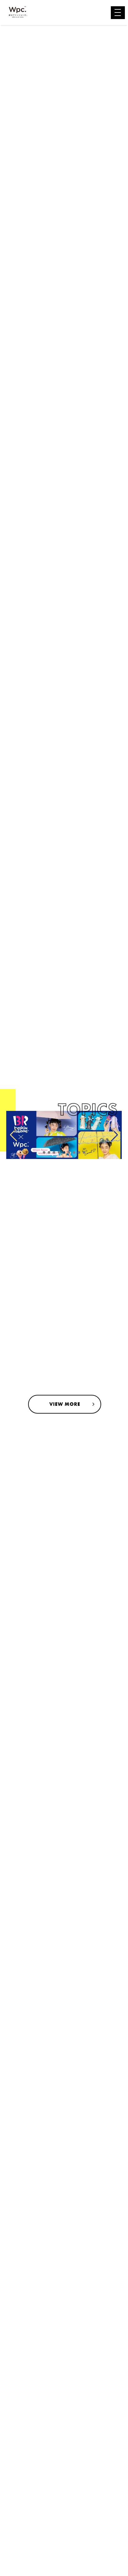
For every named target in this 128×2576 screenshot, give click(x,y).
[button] (44, 1152)
